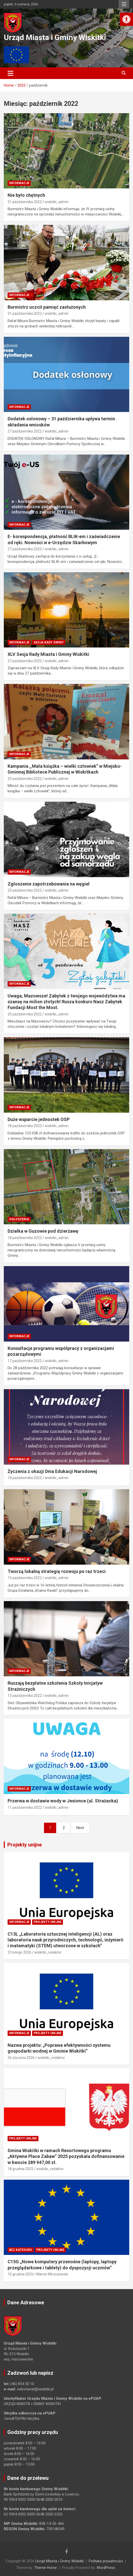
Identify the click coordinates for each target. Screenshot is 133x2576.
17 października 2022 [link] (25, 1361)
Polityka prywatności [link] (106, 2561)
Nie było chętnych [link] (26, 195)
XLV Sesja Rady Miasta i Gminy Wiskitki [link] (48, 654)
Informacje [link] (19, 183)
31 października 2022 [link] (25, 202)
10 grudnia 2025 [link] (20, 2274)
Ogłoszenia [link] (19, 1219)
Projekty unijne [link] (24, 1845)
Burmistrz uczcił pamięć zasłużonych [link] (47, 307)
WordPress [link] (106, 2567)
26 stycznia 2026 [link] (21, 2058)
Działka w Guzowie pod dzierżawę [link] (43, 1231)
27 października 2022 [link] (25, 431)
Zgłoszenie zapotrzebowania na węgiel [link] (49, 884)
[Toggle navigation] (10, 73)
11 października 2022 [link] (25, 1807)
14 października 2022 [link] (25, 1478)
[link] (126, 19)
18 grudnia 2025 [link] (20, 2169)
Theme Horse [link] (45, 2567)
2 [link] (64, 1827)
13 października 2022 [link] (25, 1578)
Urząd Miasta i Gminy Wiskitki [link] (55, 37)
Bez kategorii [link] (20, 2250)
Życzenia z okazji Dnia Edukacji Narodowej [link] (52, 1471)
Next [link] (80, 1827)
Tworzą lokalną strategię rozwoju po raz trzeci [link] (57, 1571)
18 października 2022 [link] (25, 1126)
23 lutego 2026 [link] (19, 1952)
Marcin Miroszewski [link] (52, 2274)
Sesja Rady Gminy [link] (49, 642)
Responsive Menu (124, 4)
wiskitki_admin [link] (57, 202)
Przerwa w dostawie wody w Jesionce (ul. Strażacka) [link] (63, 1800)
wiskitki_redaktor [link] (48, 1952)
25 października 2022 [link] (25, 779)
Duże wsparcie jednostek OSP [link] (39, 1119)
